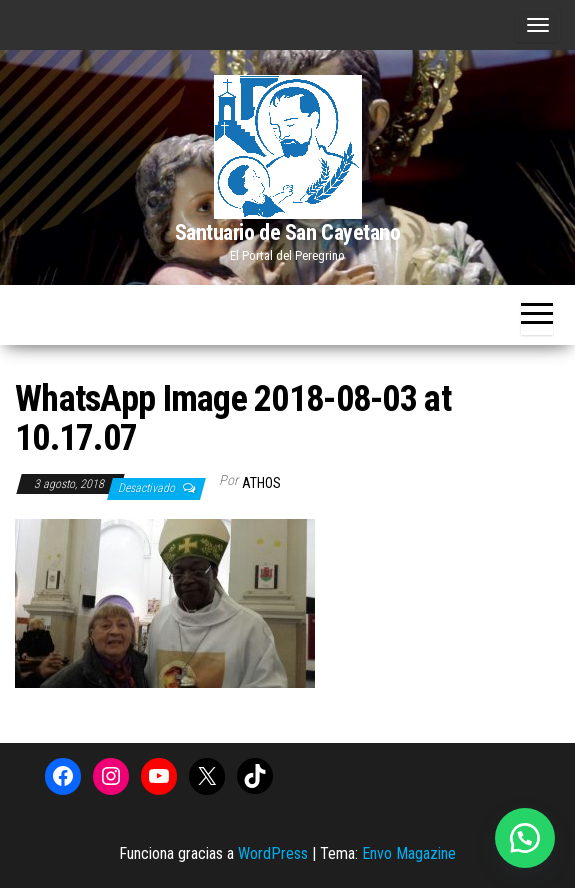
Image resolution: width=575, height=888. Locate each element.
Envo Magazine (409, 853)
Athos (261, 483)
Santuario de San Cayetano (288, 232)
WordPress (273, 853)
